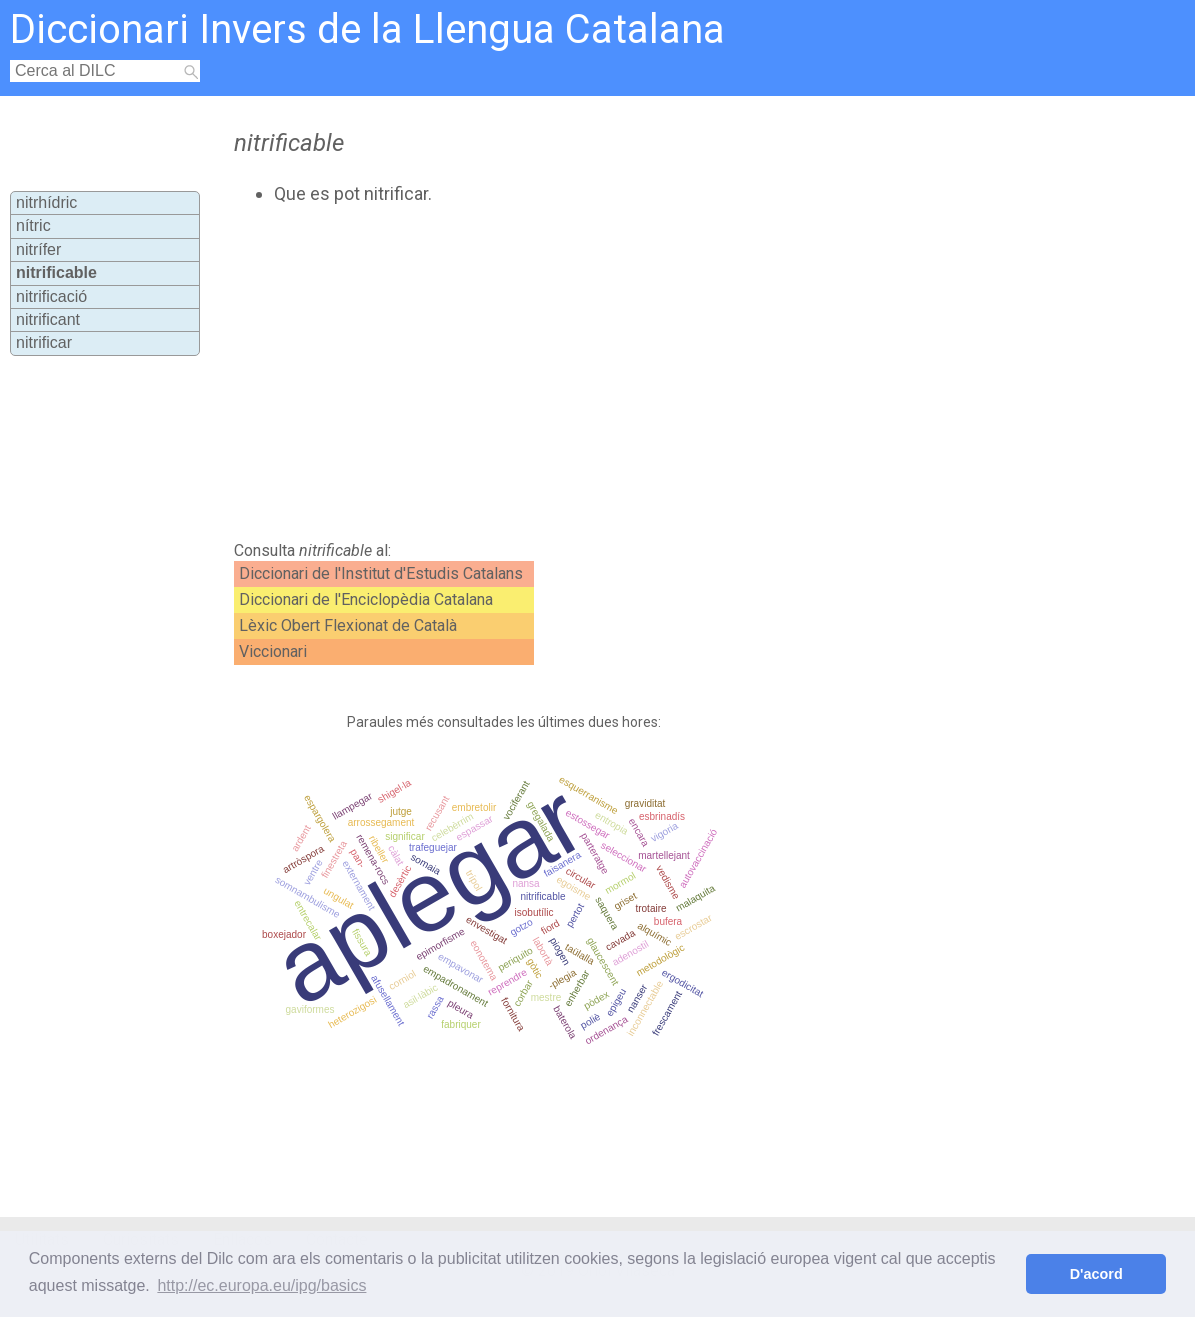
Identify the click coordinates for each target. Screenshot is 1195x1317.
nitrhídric (46, 202)
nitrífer (38, 249)
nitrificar (44, 342)
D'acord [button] (1096, 1274)
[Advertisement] (568, 373)
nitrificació (51, 296)
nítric (33, 225)
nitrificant (48, 319)
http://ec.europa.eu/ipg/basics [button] (261, 1285)
